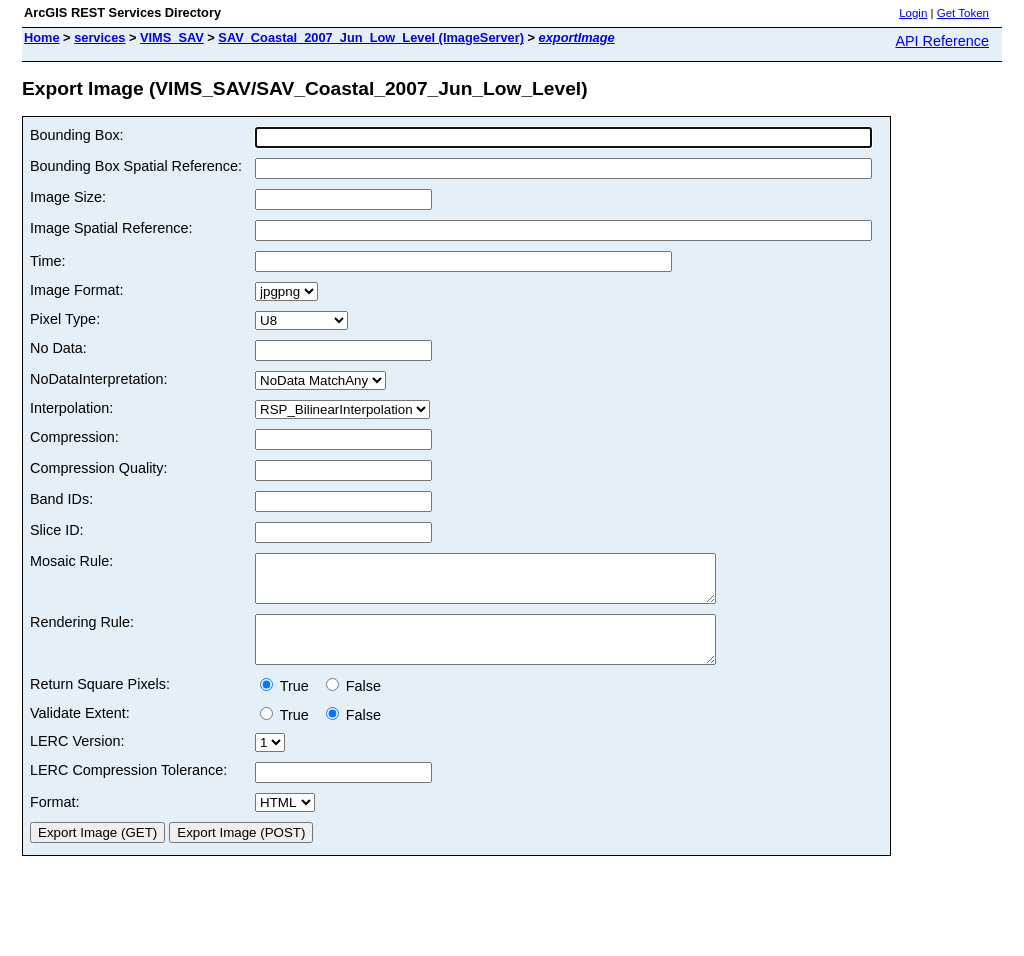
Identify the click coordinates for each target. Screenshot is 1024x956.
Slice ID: (57, 530)
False (353, 704)
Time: (47, 261)
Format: (55, 820)
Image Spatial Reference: (111, 228)
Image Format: (77, 290)
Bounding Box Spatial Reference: (136, 166)
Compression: (74, 437)
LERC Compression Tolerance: (128, 788)
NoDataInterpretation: (99, 379)
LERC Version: (77, 759)
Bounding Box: (77, 135)
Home (42, 37)
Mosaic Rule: (71, 561)
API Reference (942, 41)
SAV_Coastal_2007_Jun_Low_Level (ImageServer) (371, 37)
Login (913, 13)
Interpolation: (71, 408)
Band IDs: (61, 499)
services (99, 37)
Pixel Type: (65, 319)
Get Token (963, 13)
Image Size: (68, 197)
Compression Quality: (99, 468)
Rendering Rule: (82, 631)
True (288, 704)
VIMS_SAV (172, 37)
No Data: (58, 348)
